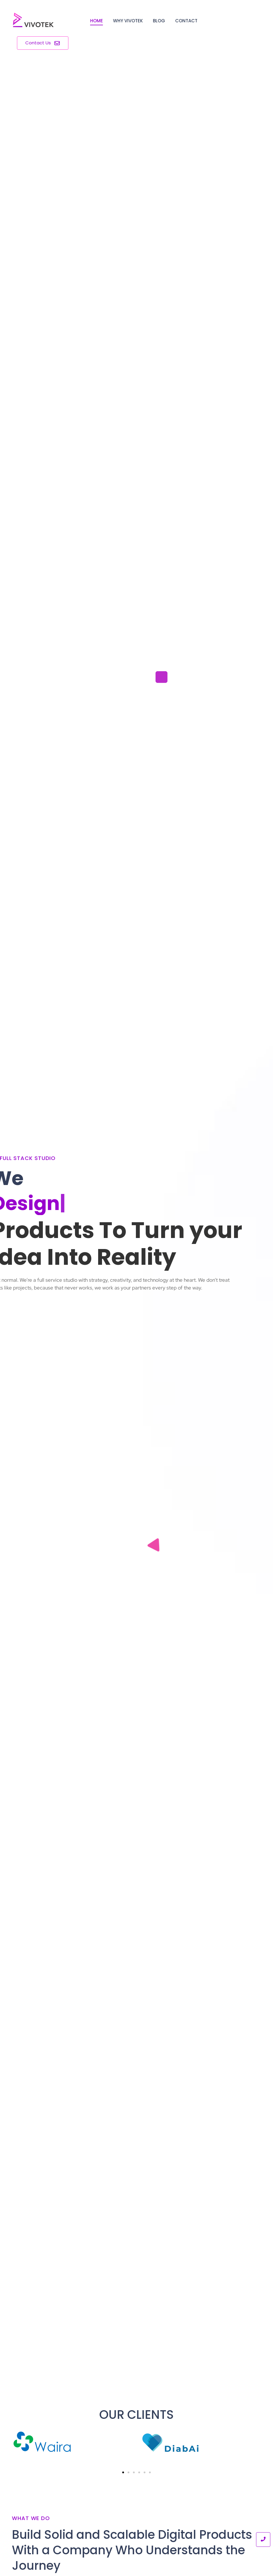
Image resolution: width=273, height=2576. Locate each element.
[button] (123, 2472)
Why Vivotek (128, 21)
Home (96, 21)
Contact (186, 21)
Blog (159, 21)
